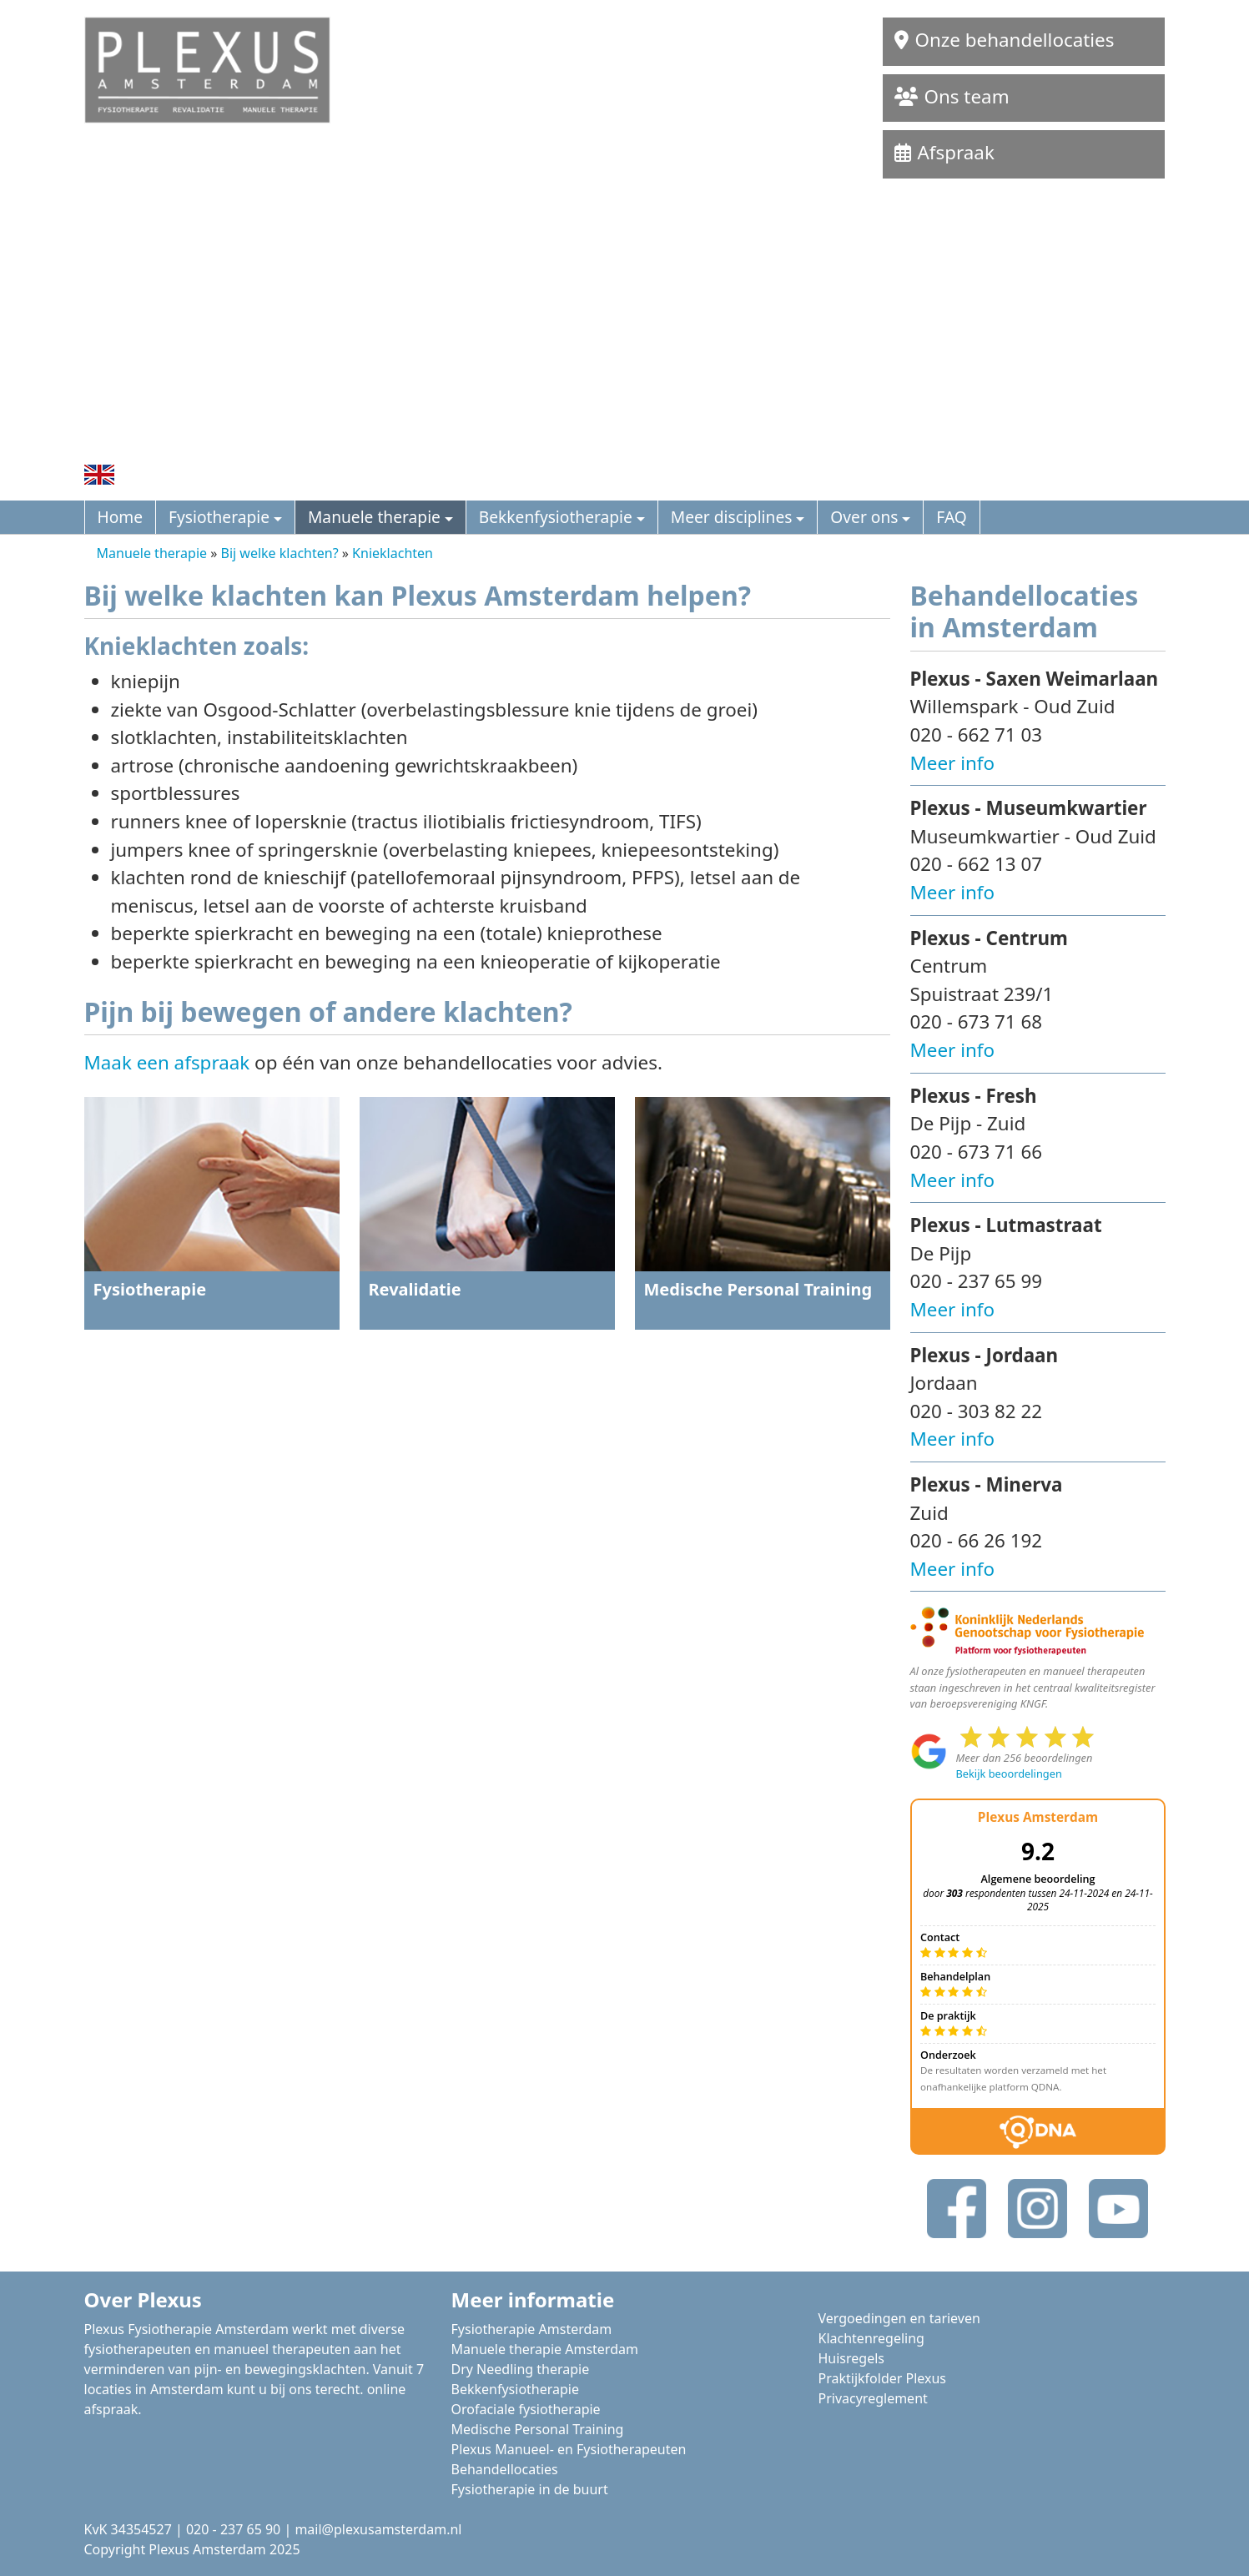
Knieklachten (392, 553)
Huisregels (851, 2358)
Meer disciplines (732, 517)
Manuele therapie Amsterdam (544, 2349)
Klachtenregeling (871, 2338)
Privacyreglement (873, 2398)
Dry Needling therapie (520, 2369)
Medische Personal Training (537, 2429)
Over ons (864, 517)
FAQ (951, 517)
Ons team (952, 96)
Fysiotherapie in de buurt (529, 2489)
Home (121, 517)
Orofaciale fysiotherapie (526, 2409)
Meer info (952, 763)
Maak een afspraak (167, 1062)
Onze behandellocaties (1004, 26)
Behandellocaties (504, 2469)
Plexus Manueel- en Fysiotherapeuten (569, 2449)
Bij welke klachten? (280, 553)
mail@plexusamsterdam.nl (378, 2529)
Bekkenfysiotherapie (555, 517)
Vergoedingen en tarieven (899, 2318)
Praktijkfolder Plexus (882, 2378)
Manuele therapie (374, 517)
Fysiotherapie (219, 517)
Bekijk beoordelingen (1009, 1773)
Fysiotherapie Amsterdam (531, 2329)
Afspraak (944, 152)
